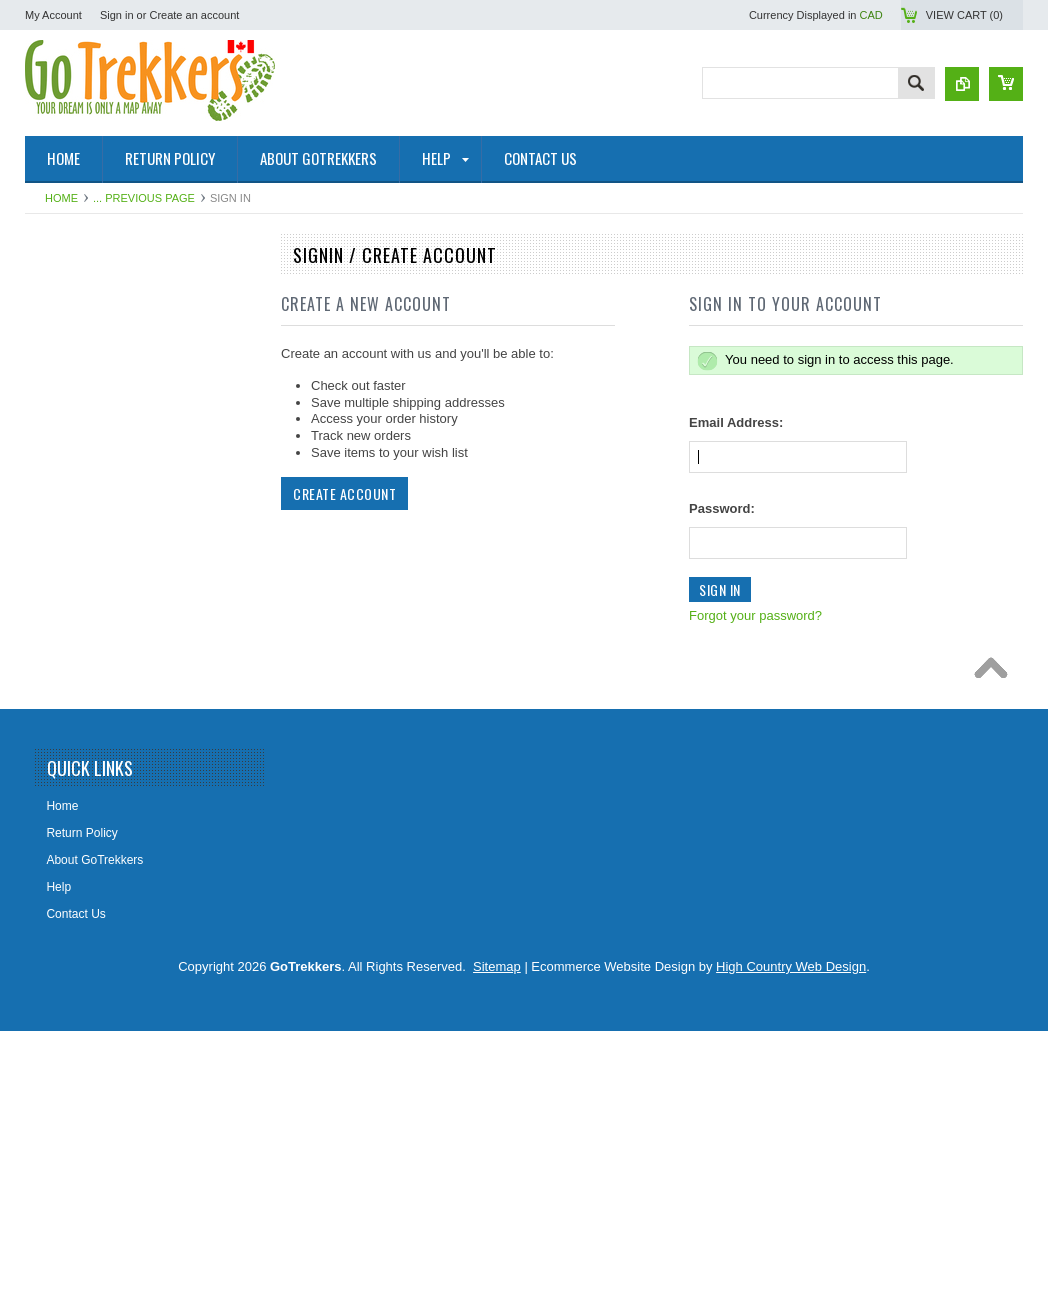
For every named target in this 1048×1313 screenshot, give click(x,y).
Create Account (344, 493)
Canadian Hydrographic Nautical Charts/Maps (122, 403)
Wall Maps (64, 581)
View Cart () (964, 15)
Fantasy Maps (73, 886)
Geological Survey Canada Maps (123, 513)
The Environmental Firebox (108, 784)
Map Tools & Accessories (102, 717)
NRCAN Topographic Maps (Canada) (134, 327)
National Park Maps (88, 293)
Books (52, 750)
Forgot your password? (755, 615)
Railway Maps (73, 818)
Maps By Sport (75, 479)
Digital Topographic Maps (103, 683)
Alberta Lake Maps (86, 649)
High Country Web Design (791, 1248)
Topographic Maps (85, 361)
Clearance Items (79, 920)
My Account (53, 15)
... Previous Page (144, 198)
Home (61, 198)
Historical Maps (77, 615)
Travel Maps (69, 547)
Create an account (194, 15)
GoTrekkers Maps (83, 445)
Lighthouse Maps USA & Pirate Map (131, 852)
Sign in (117, 15)
